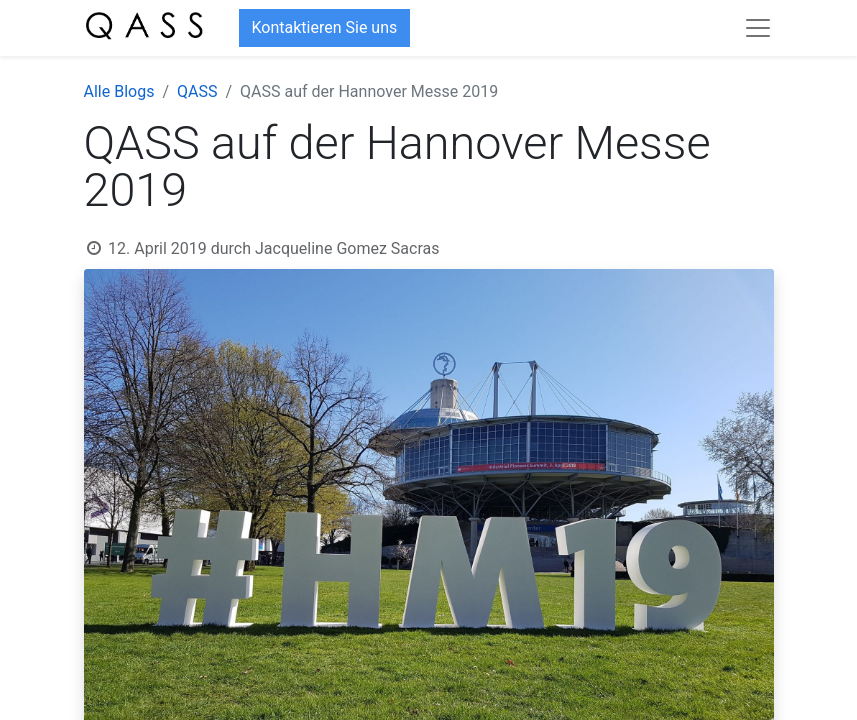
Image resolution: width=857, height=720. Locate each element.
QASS (197, 91)
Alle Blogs (119, 91)
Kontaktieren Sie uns (325, 27)
